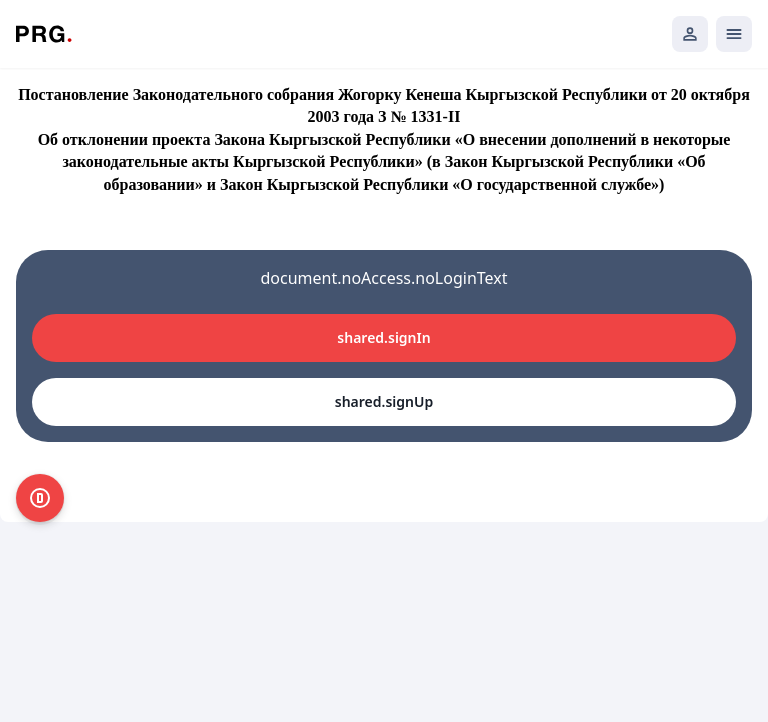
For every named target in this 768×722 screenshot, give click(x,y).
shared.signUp (384, 401)
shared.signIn (383, 337)
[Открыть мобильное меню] (734, 34)
